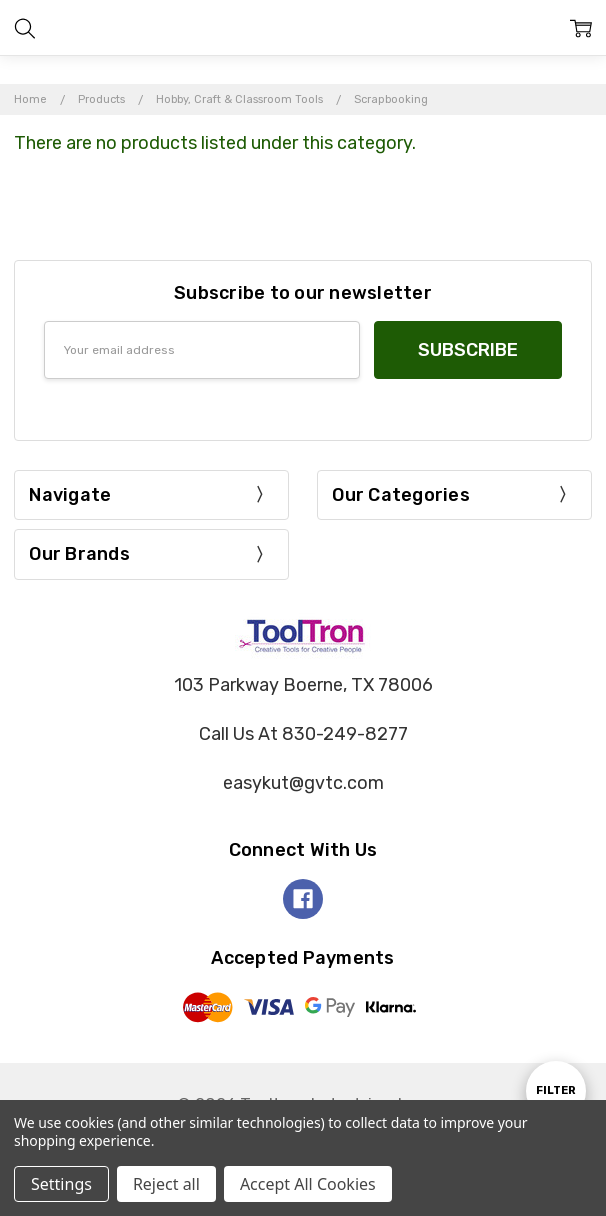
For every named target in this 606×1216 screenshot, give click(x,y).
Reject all (166, 1184)
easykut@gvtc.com (303, 783)
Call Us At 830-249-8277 (303, 734)
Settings (61, 1184)
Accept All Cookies (308, 1184)
